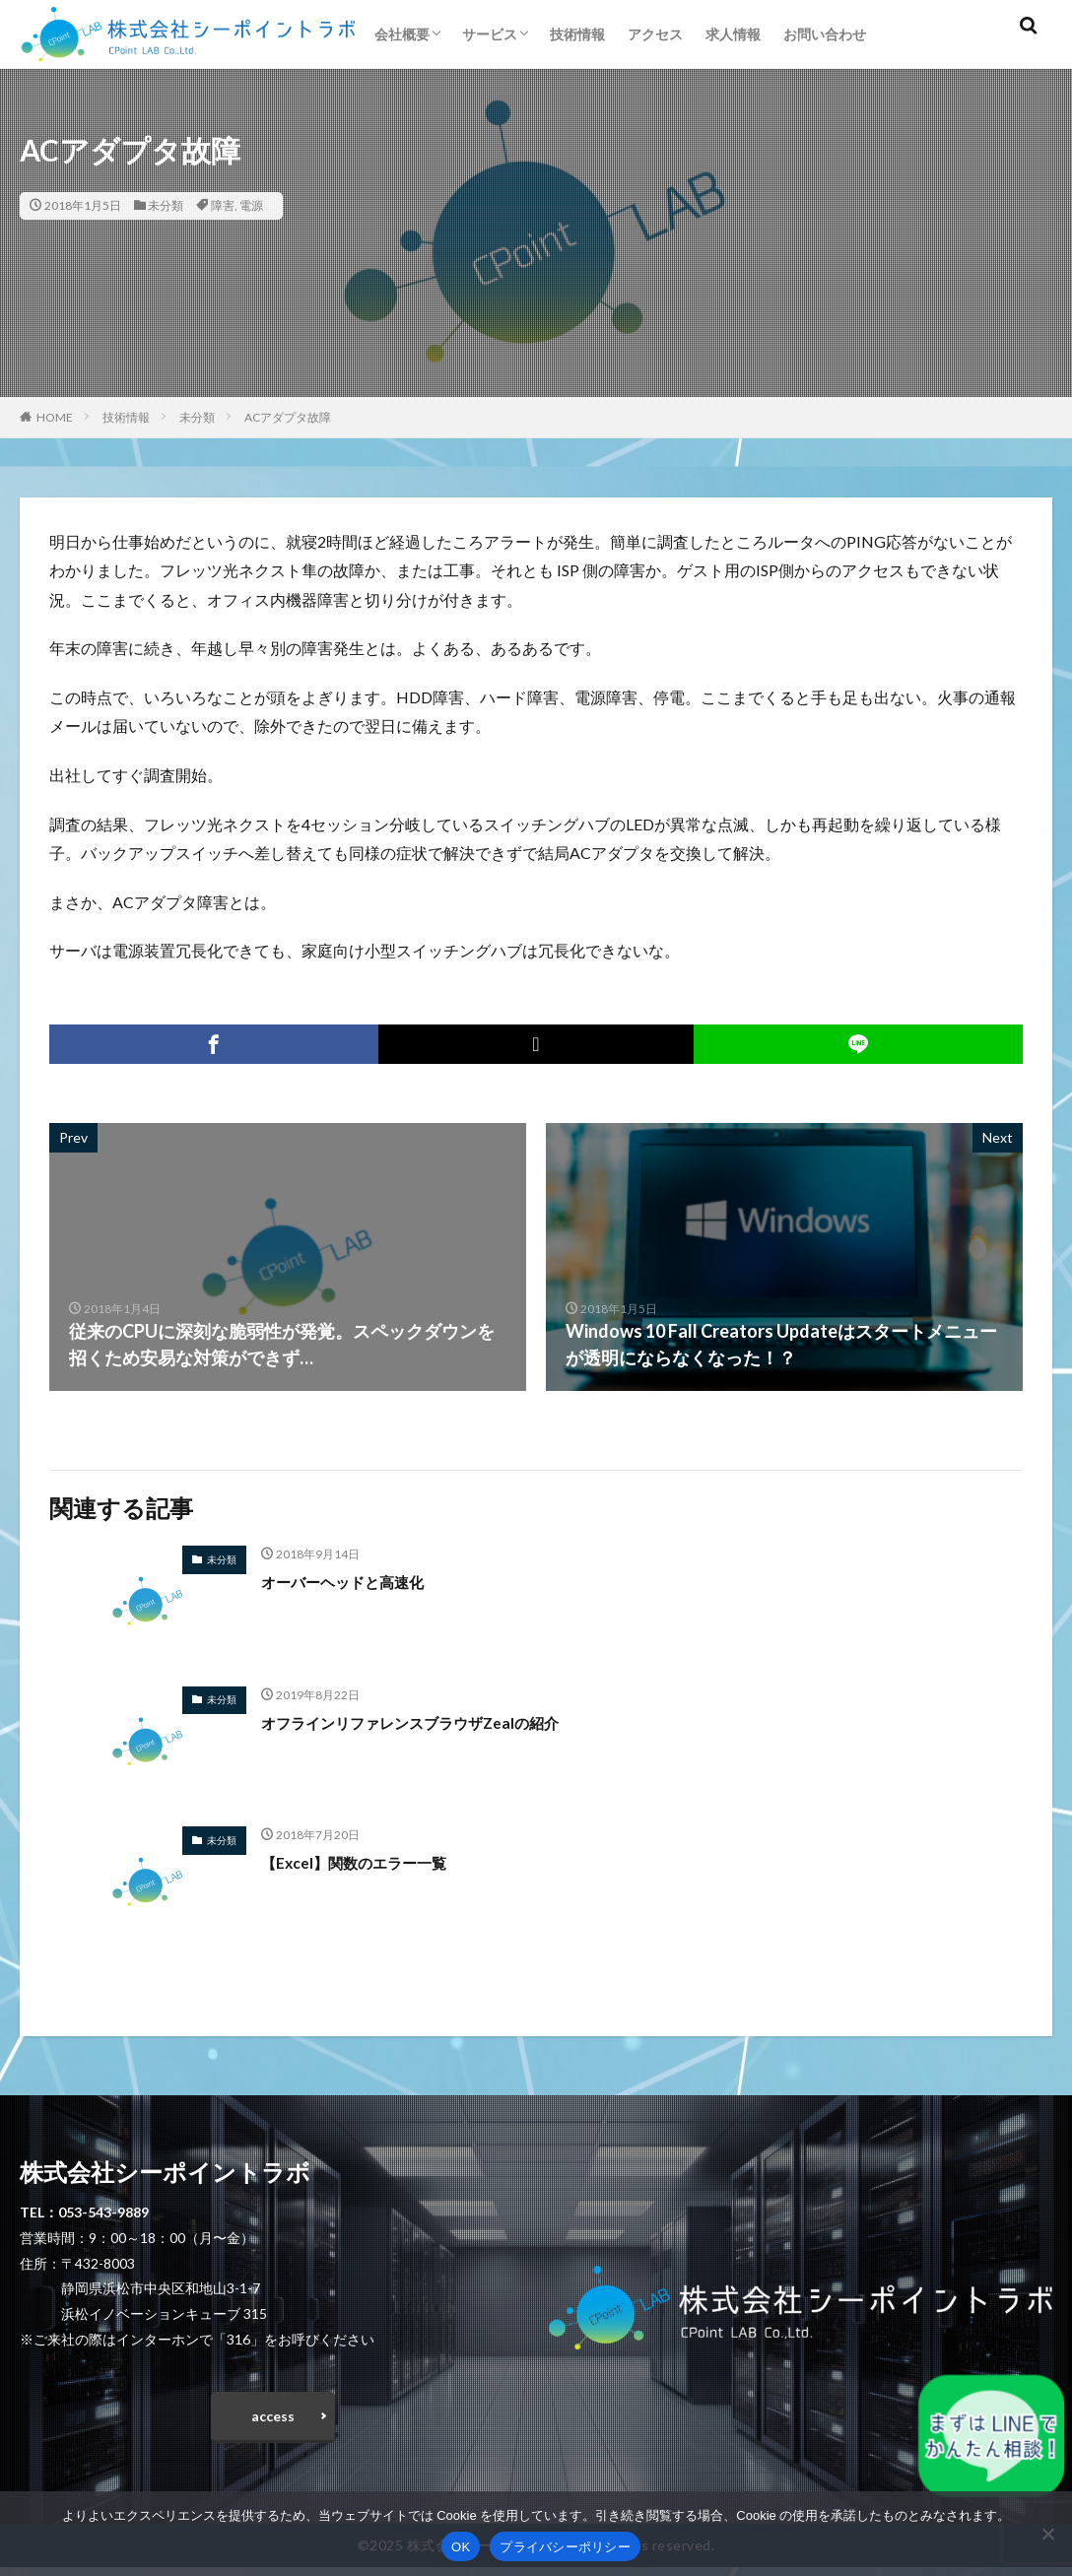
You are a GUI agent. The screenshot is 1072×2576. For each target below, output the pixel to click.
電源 (251, 205)
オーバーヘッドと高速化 (358, 1581)
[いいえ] (1047, 2533)
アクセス (655, 34)
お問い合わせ (824, 34)
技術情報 (577, 34)
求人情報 (733, 34)
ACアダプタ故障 (287, 417)
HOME (54, 417)
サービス (489, 34)
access (273, 2419)
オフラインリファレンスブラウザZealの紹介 (439, 1722)
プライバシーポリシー (565, 2547)
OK (460, 2547)
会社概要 (402, 34)
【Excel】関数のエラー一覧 (371, 1862)
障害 (222, 205)
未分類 (165, 205)
